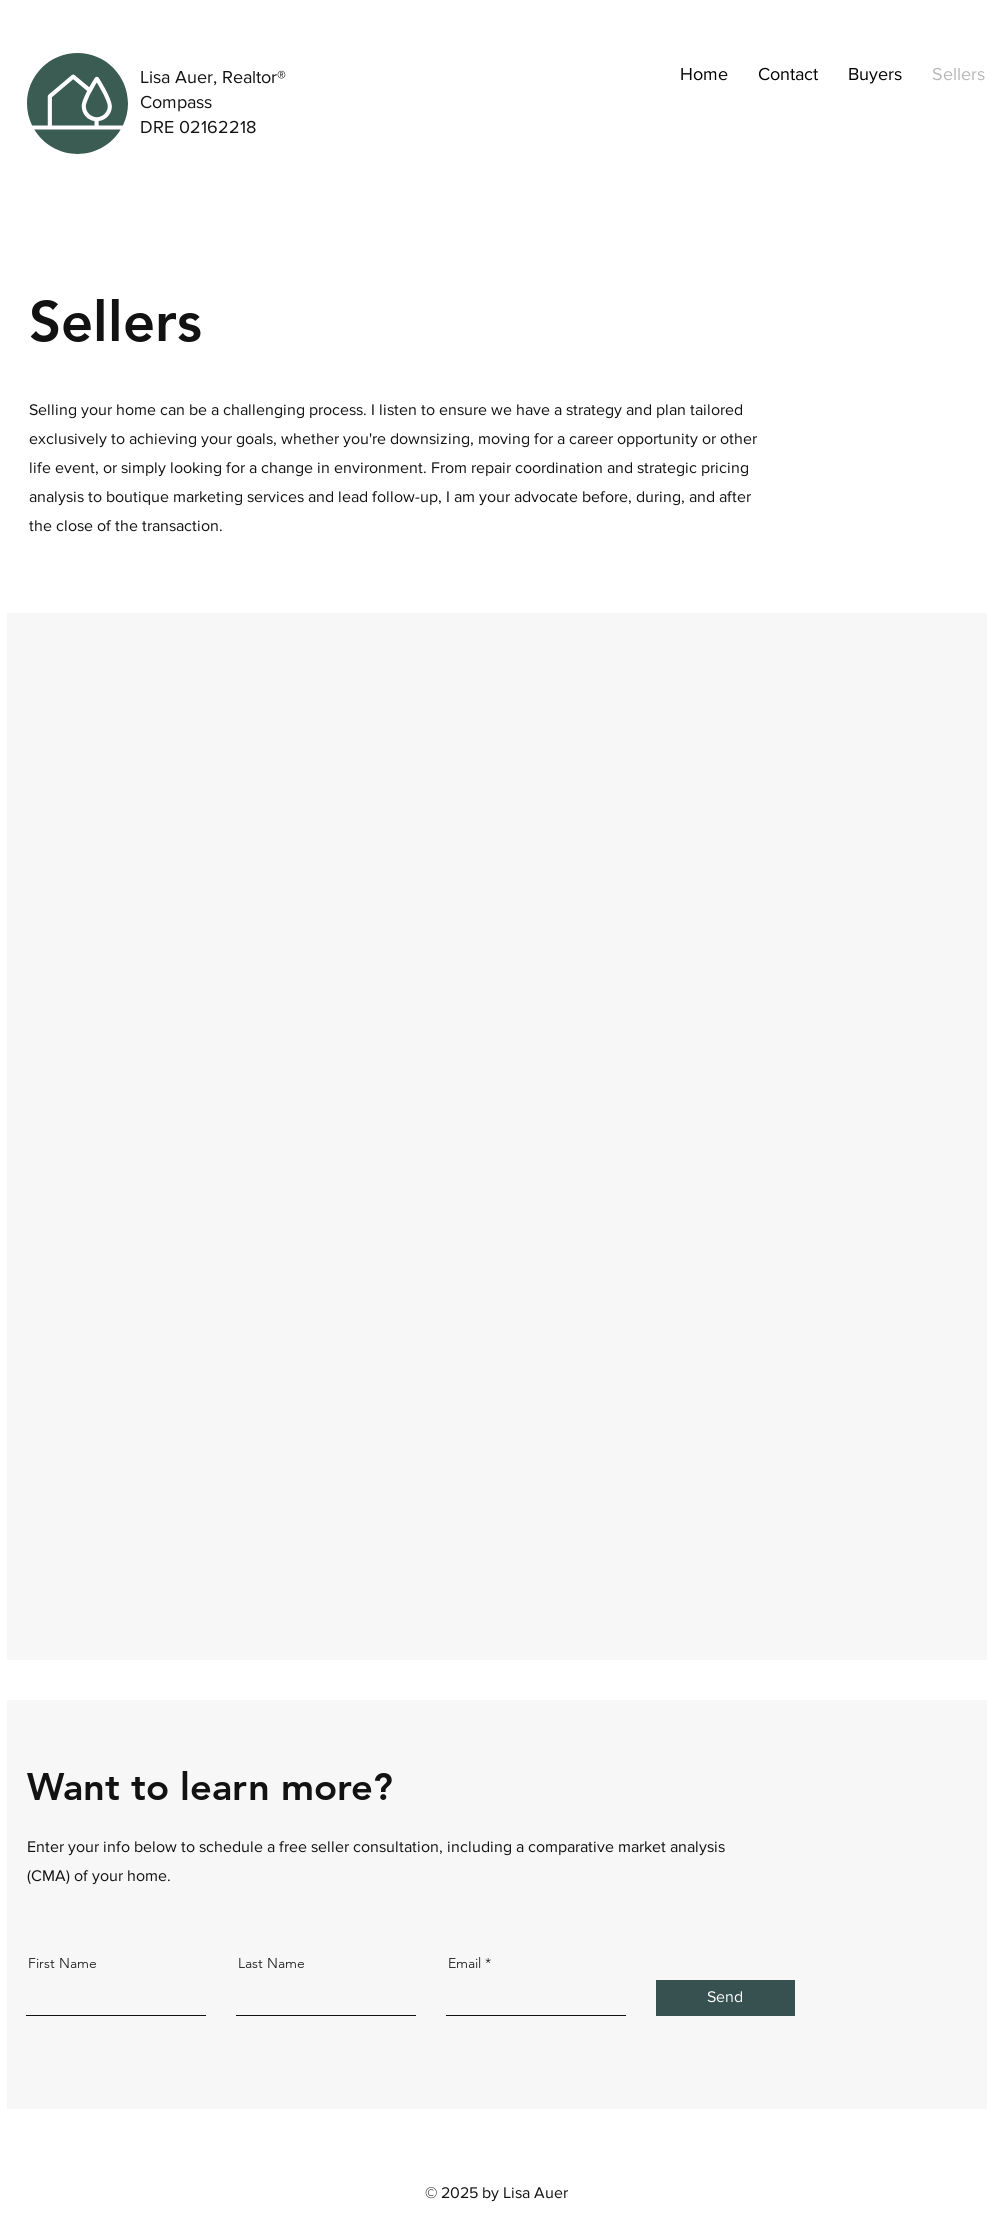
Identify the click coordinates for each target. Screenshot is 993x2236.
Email (464, 1963)
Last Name (271, 1963)
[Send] (725, 1998)
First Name (62, 1963)
